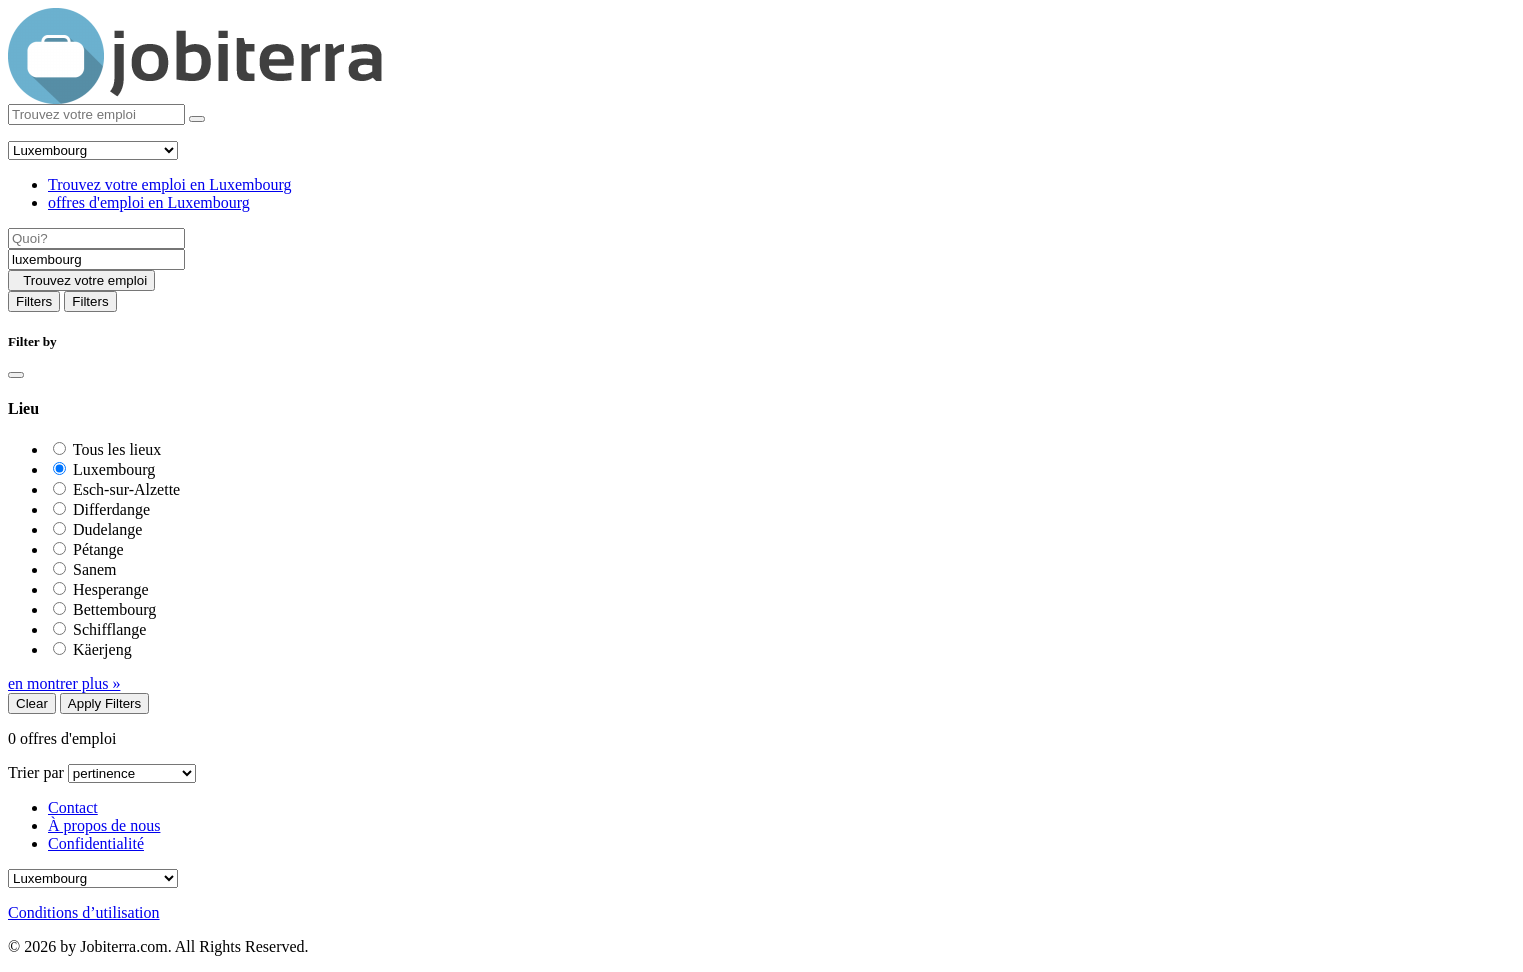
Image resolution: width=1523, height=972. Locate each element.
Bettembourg (114, 609)
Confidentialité (96, 843)
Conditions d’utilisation (84, 912)
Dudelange (107, 529)
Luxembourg (114, 469)
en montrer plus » (64, 683)
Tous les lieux (117, 449)
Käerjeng (102, 649)
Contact (73, 807)
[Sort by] (132, 773)
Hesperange (111, 589)
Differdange (111, 509)
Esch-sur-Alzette (126, 489)
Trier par (36, 772)
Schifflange (109, 629)
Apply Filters (104, 703)
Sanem (95, 569)
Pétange (98, 549)
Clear (32, 703)
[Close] (16, 375)
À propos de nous (104, 825)
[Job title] (96, 238)
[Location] (96, 259)
